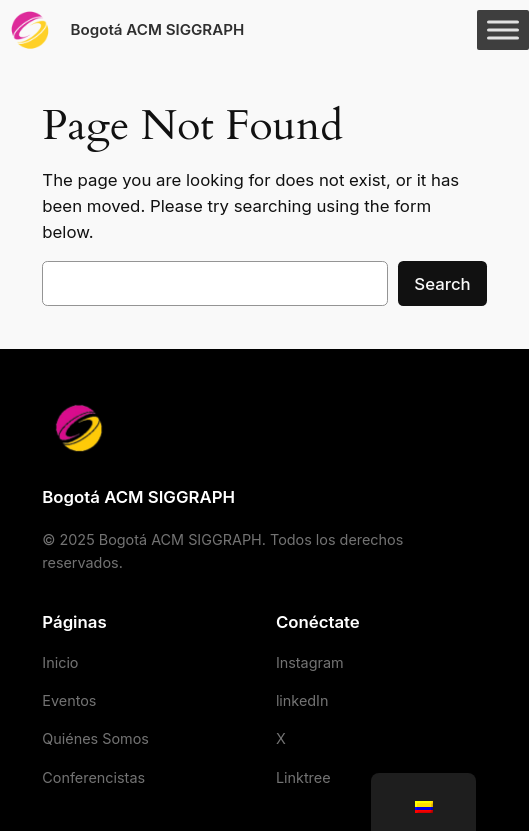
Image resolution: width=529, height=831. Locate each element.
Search (442, 284)
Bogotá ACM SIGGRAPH (158, 29)
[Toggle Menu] (503, 29)
